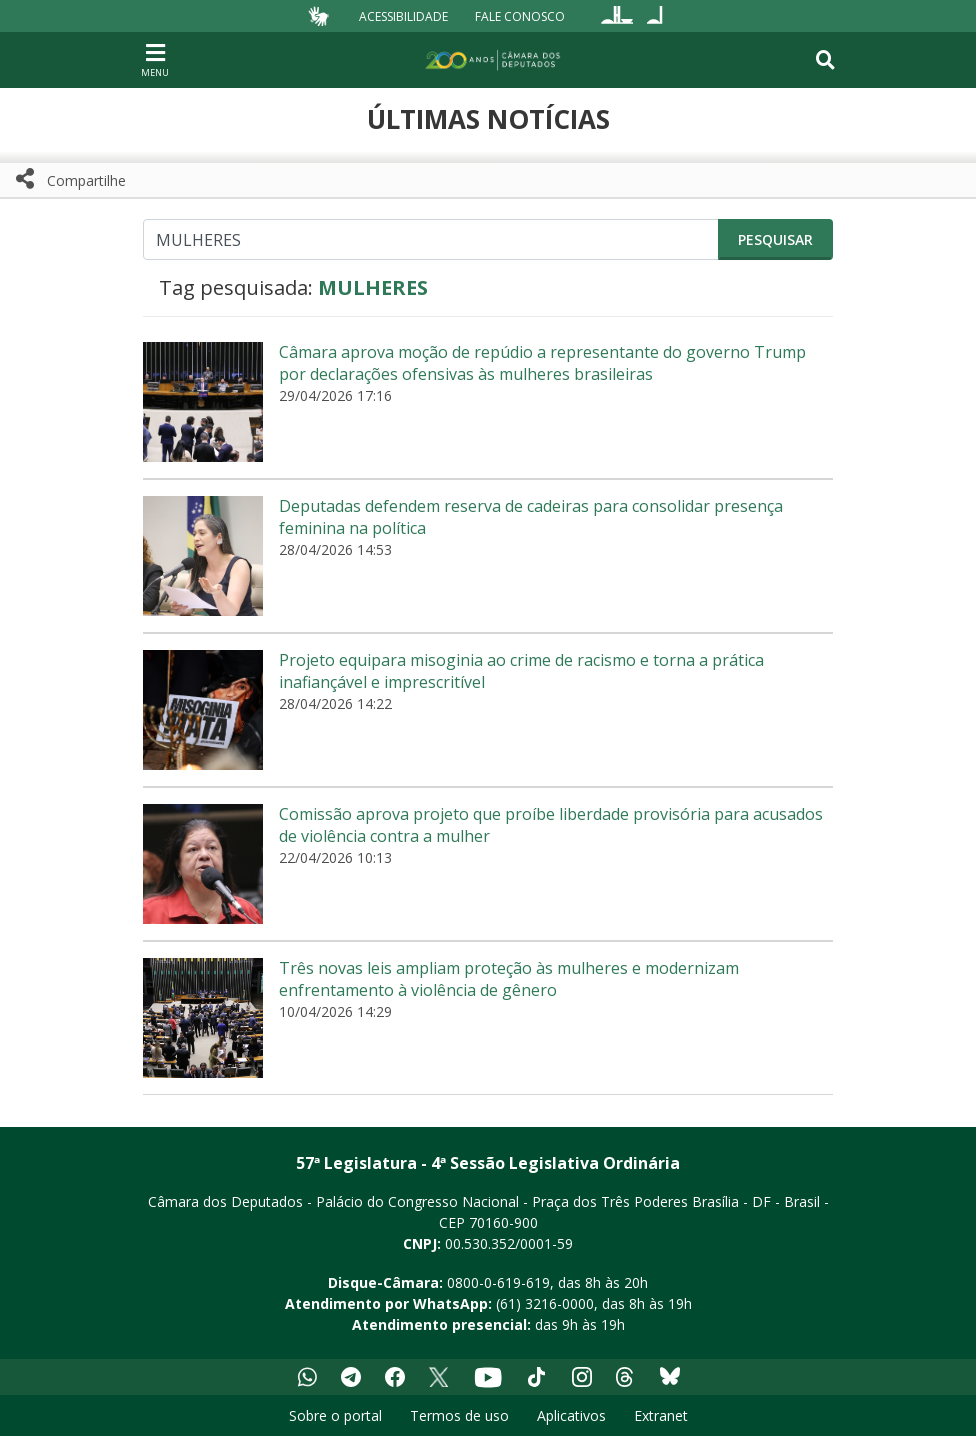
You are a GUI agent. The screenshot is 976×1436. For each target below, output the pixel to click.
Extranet (661, 1415)
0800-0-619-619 (498, 1282)
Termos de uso (459, 1415)
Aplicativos (571, 1415)
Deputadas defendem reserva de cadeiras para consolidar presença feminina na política (531, 517)
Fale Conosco (520, 15)
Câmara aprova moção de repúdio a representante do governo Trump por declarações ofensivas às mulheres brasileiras (542, 363)
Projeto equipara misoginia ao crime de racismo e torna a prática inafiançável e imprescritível (521, 671)
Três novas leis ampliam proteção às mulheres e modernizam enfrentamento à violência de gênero (509, 979)
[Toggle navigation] (825, 60)
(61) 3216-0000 (545, 1303)
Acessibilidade (403, 15)
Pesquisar (775, 239)
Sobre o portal (335, 1415)
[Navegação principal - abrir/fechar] (155, 59)
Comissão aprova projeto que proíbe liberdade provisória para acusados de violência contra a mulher (551, 825)
